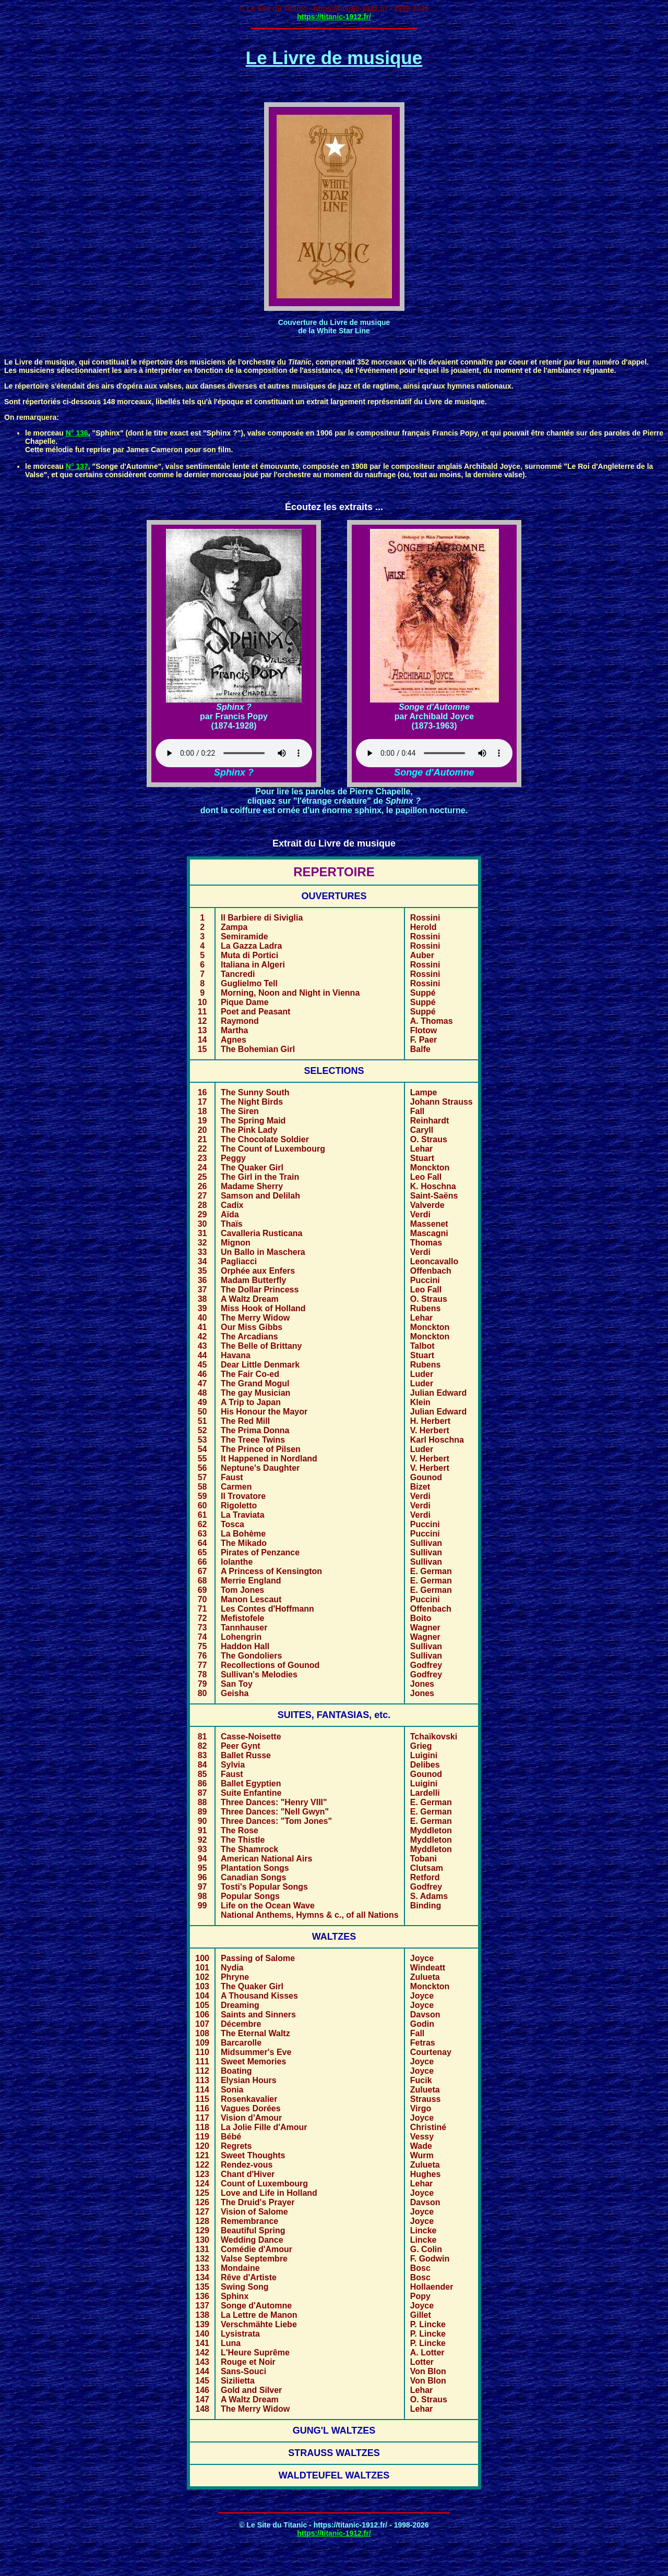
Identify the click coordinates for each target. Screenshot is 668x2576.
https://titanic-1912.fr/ (334, 17)
